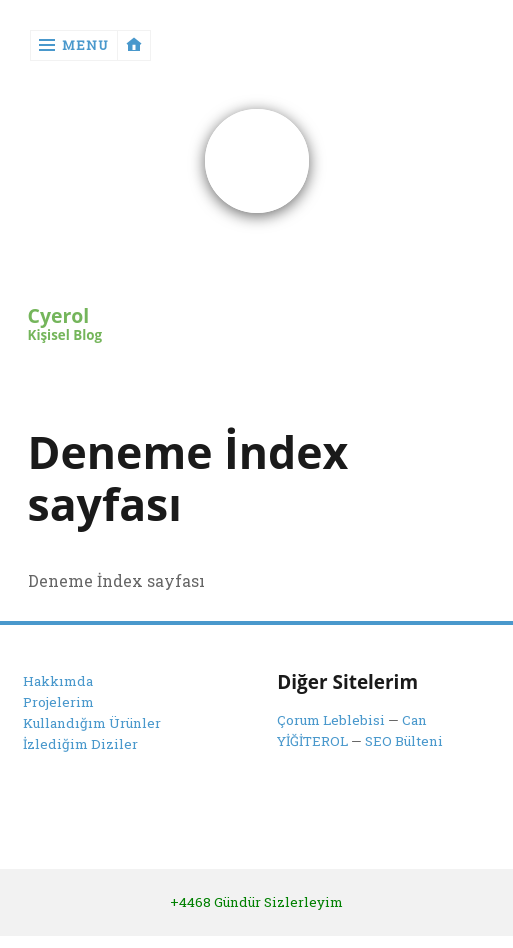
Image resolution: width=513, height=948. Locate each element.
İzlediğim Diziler (80, 744)
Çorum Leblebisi (331, 720)
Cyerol (59, 316)
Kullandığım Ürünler (92, 723)
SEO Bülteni (403, 741)
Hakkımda (58, 682)
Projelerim (58, 702)
